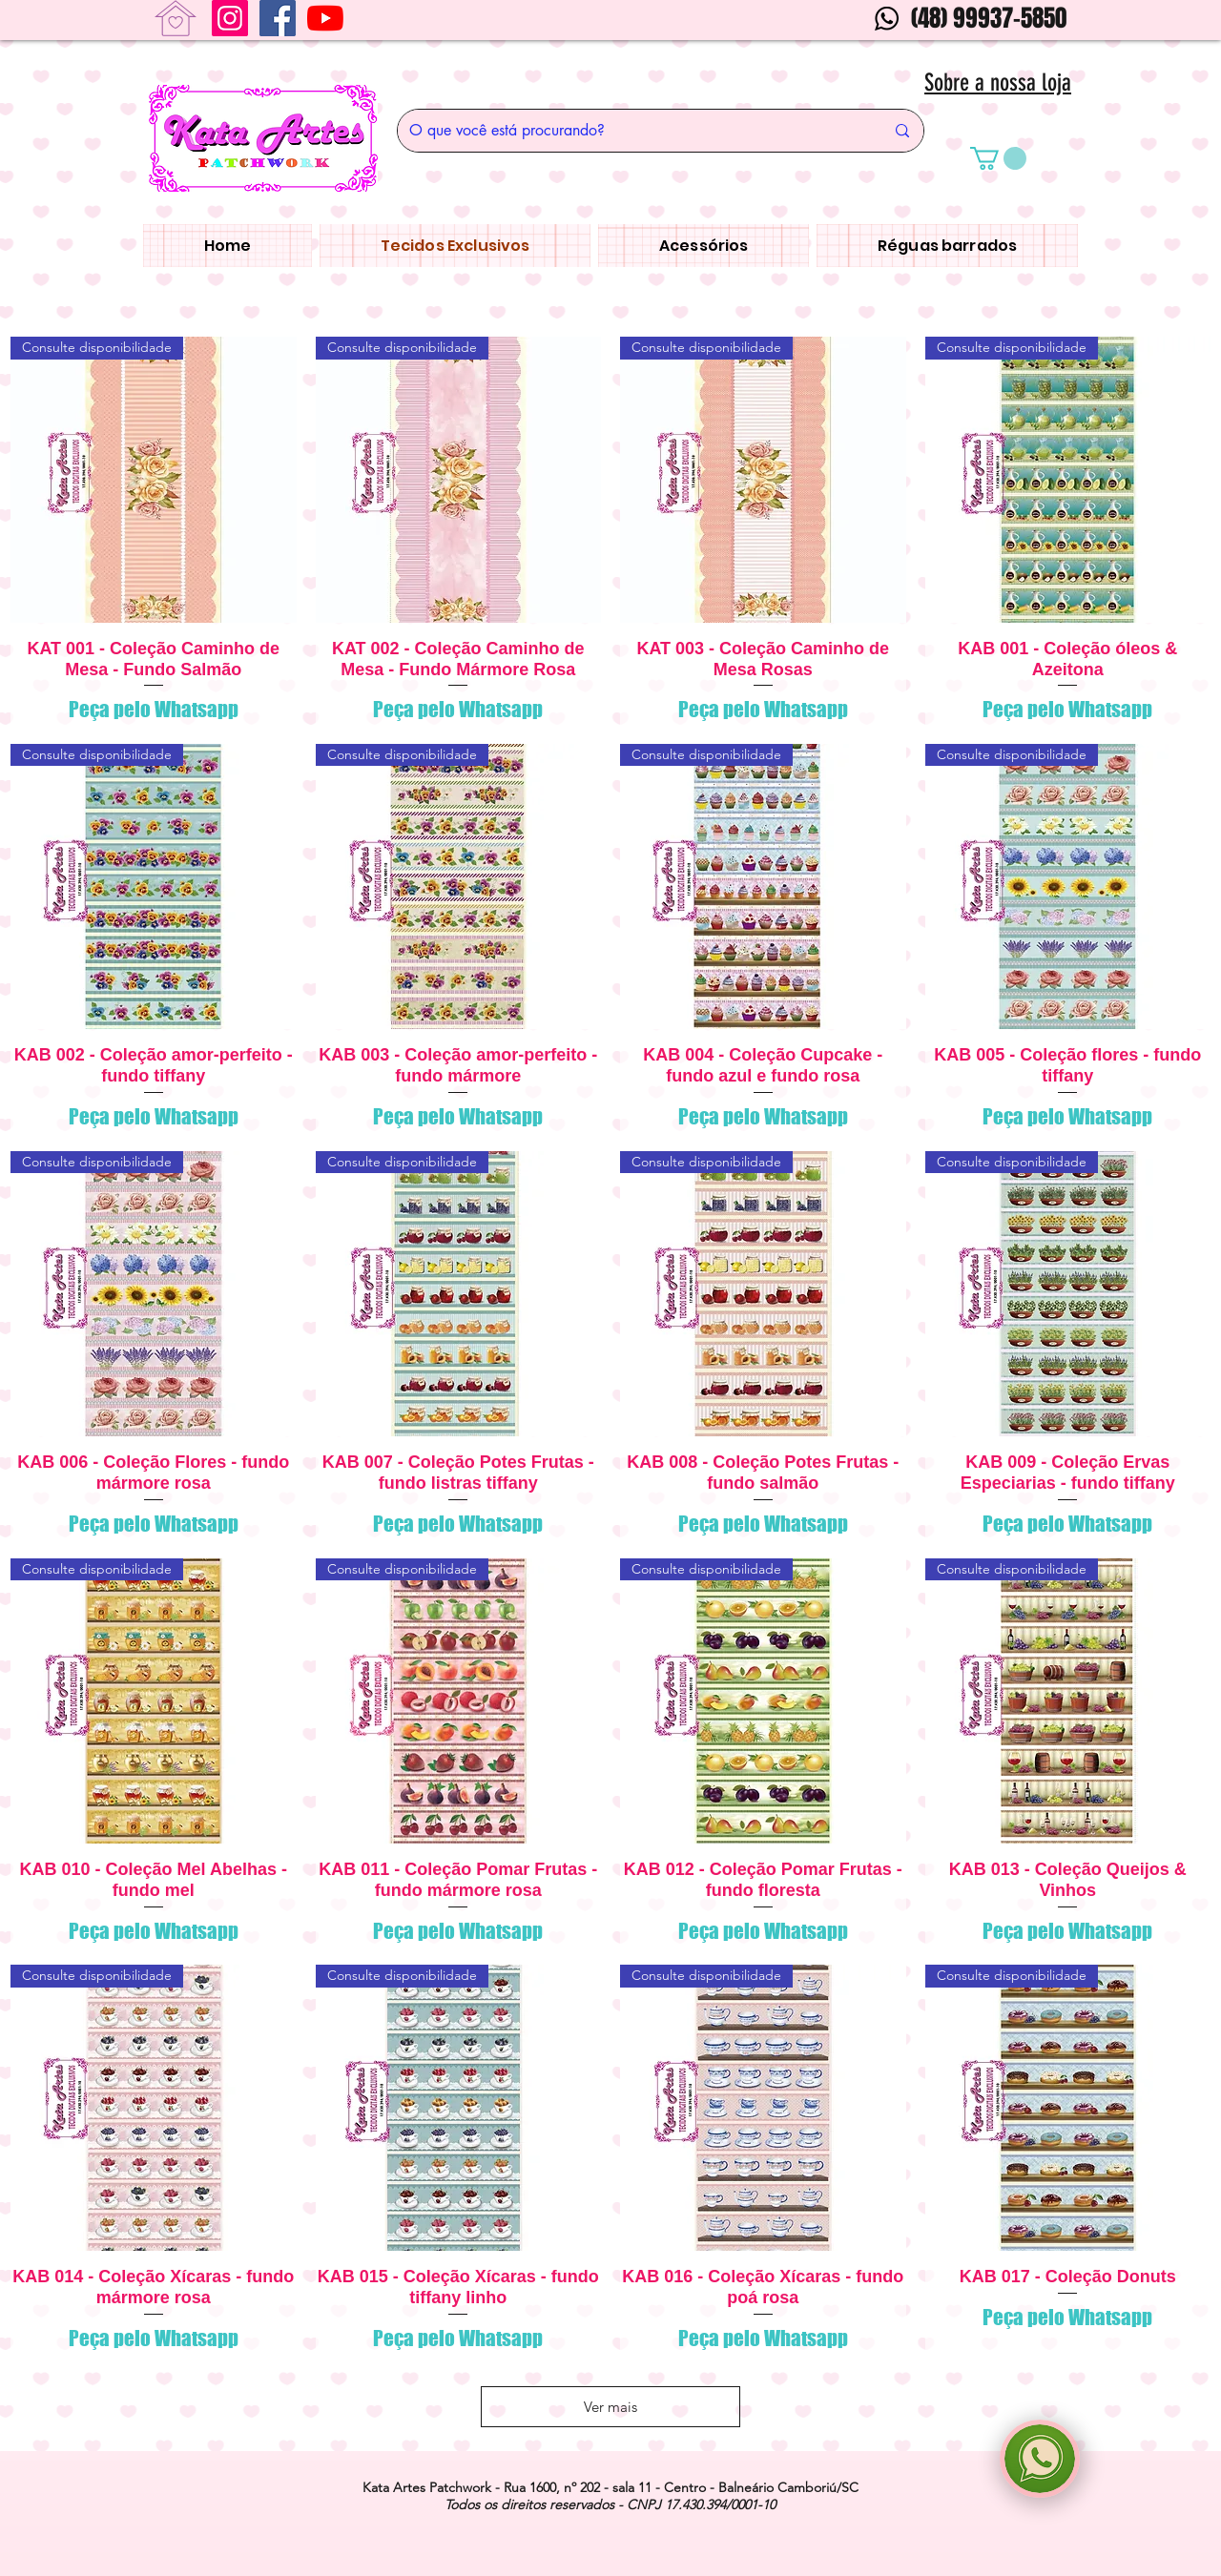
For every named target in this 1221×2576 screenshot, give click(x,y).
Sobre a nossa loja (997, 82)
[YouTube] (325, 18)
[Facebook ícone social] (277, 18)
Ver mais (610, 2407)
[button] (998, 158)
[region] (1039, 2458)
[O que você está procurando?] (632, 131)
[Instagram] (230, 18)
